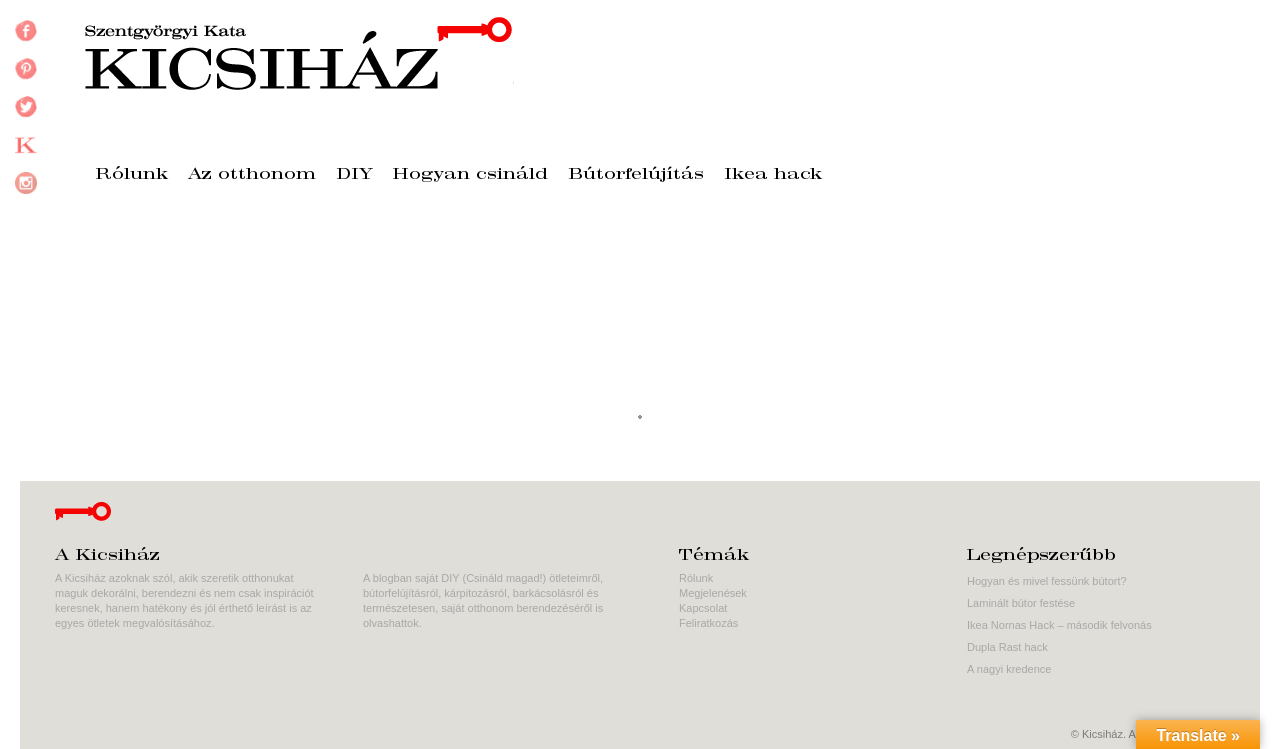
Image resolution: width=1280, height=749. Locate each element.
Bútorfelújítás (636, 175)
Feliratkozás (708, 623)
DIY (354, 175)
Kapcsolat (703, 608)
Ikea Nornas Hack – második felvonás (1059, 625)
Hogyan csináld (470, 175)
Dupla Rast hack (1007, 647)
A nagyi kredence (1009, 669)
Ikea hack (773, 175)
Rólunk (131, 175)
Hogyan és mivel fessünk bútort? (1047, 581)
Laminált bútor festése (1021, 603)
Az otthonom (252, 175)
